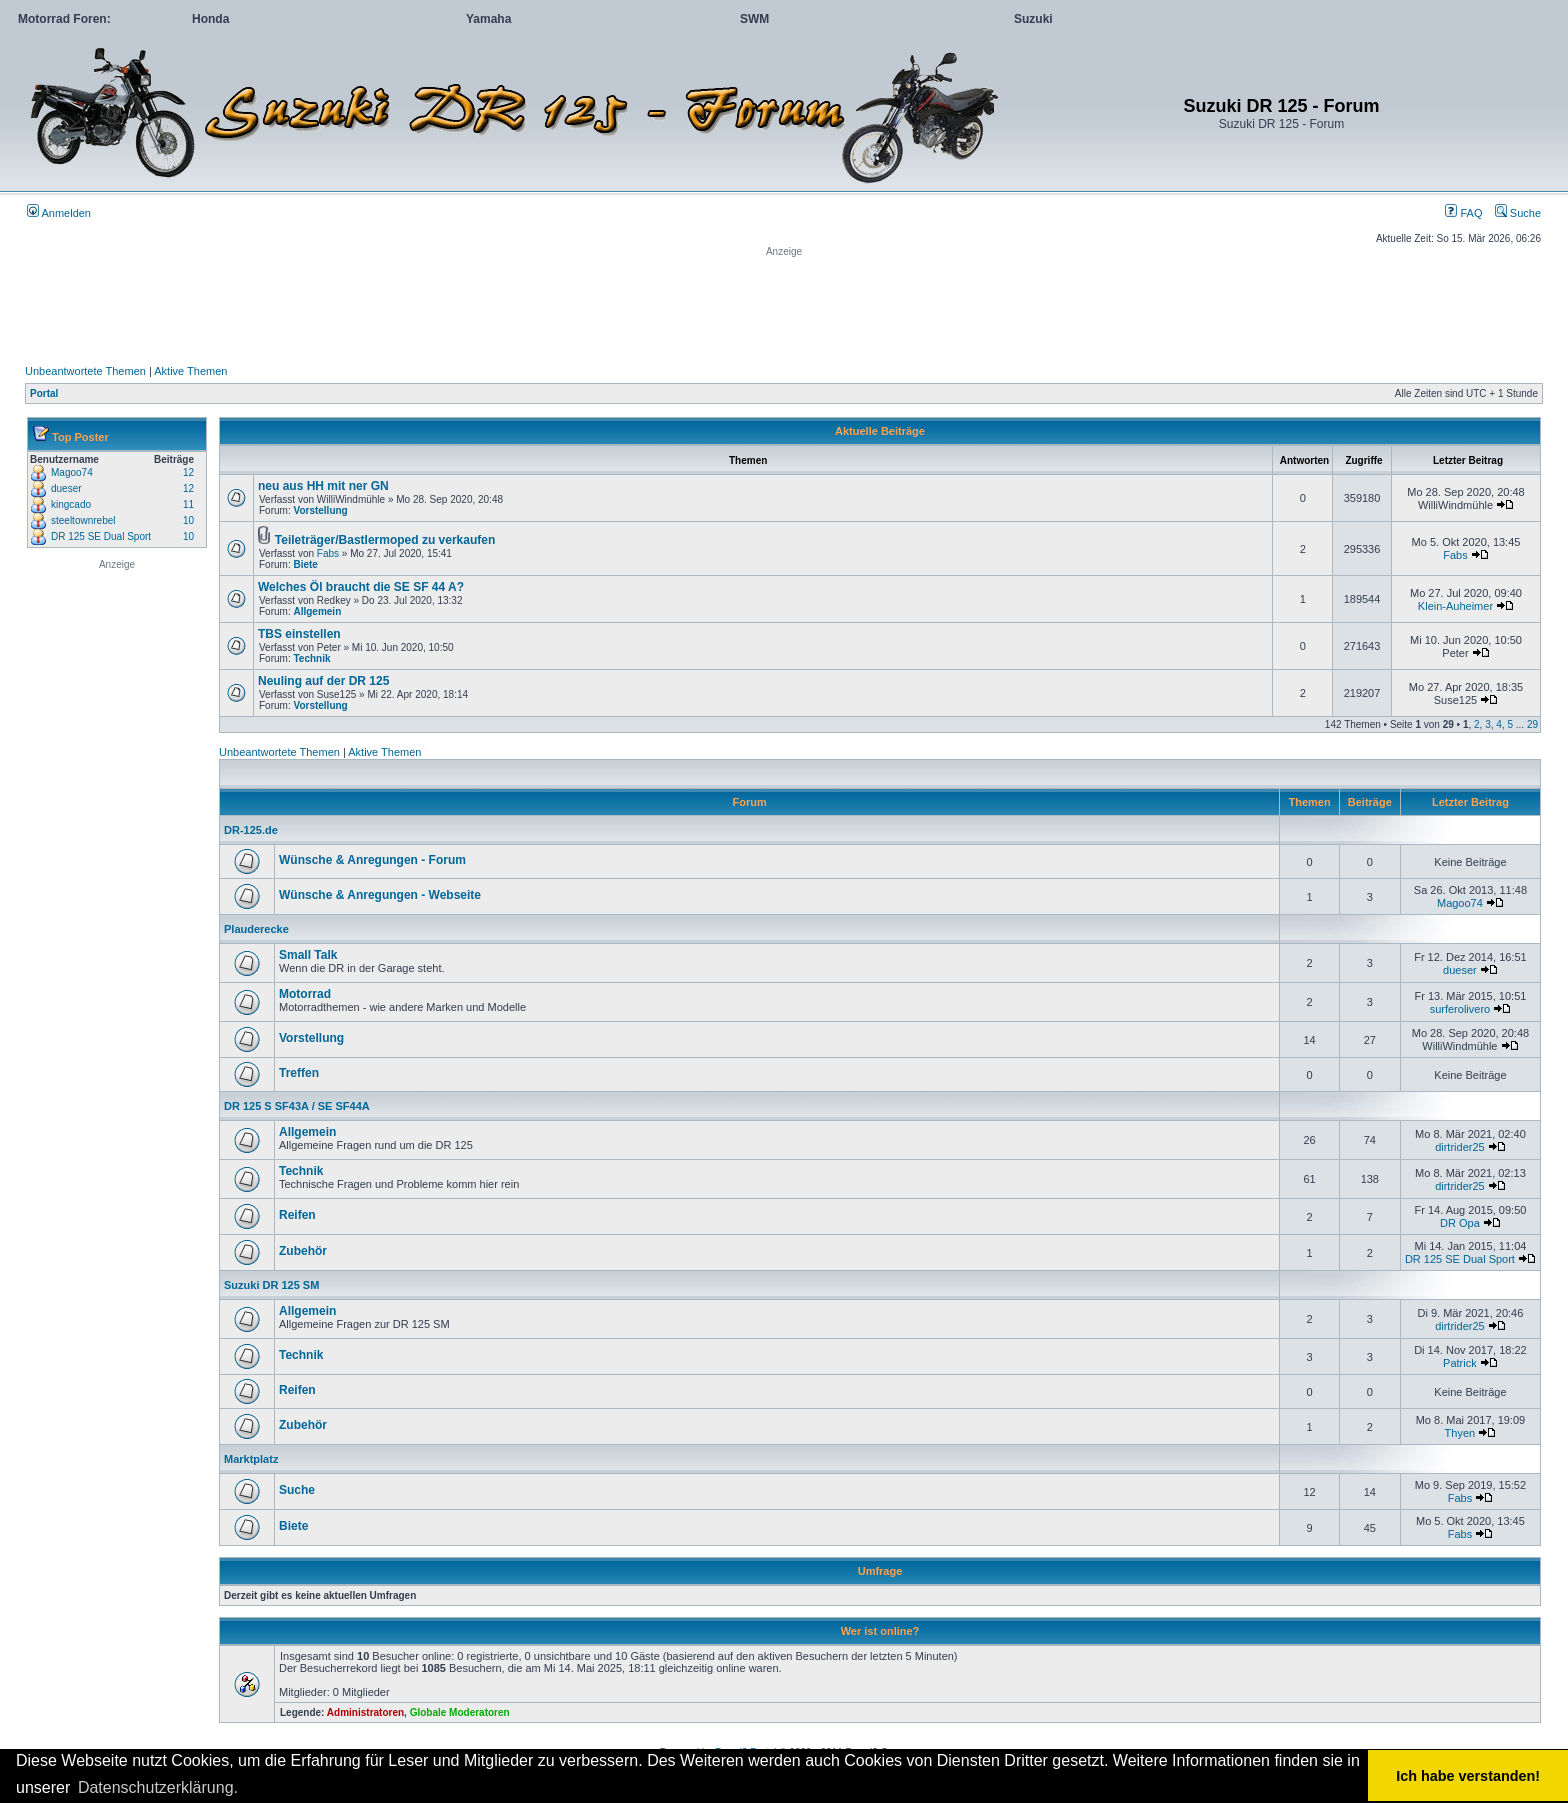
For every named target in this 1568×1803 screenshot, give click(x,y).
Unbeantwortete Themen (85, 371)
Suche (1518, 213)
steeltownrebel (83, 520)
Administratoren (365, 1712)
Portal (44, 393)
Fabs (328, 553)
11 (188, 504)
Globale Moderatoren (460, 1712)
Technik (311, 658)
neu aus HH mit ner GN (323, 486)
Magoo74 (72, 472)
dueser (66, 488)
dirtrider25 (1460, 1147)
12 (188, 472)
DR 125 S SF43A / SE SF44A (297, 1106)
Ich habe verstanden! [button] (1468, 1776)
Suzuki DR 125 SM (271, 1285)
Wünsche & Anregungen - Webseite (380, 895)
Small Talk (308, 955)
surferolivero (1460, 1009)
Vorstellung (320, 510)
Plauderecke (256, 929)
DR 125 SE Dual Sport (101, 536)
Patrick (1460, 1363)
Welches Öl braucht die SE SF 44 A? (361, 587)
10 (188, 520)
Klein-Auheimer (1455, 606)
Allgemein (317, 611)
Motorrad (305, 994)
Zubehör (303, 1251)
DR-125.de (251, 830)
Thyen (1460, 1433)
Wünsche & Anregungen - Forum (372, 860)
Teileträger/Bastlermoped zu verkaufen (385, 540)
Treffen (299, 1073)
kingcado (71, 504)
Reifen (297, 1215)
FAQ (1463, 213)
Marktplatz (251, 1459)
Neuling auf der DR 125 (323, 681)
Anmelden (59, 213)
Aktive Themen (190, 371)
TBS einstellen (299, 634)
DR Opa (1460, 1223)
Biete (305, 564)
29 (1532, 724)
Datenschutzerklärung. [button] (158, 1787)
